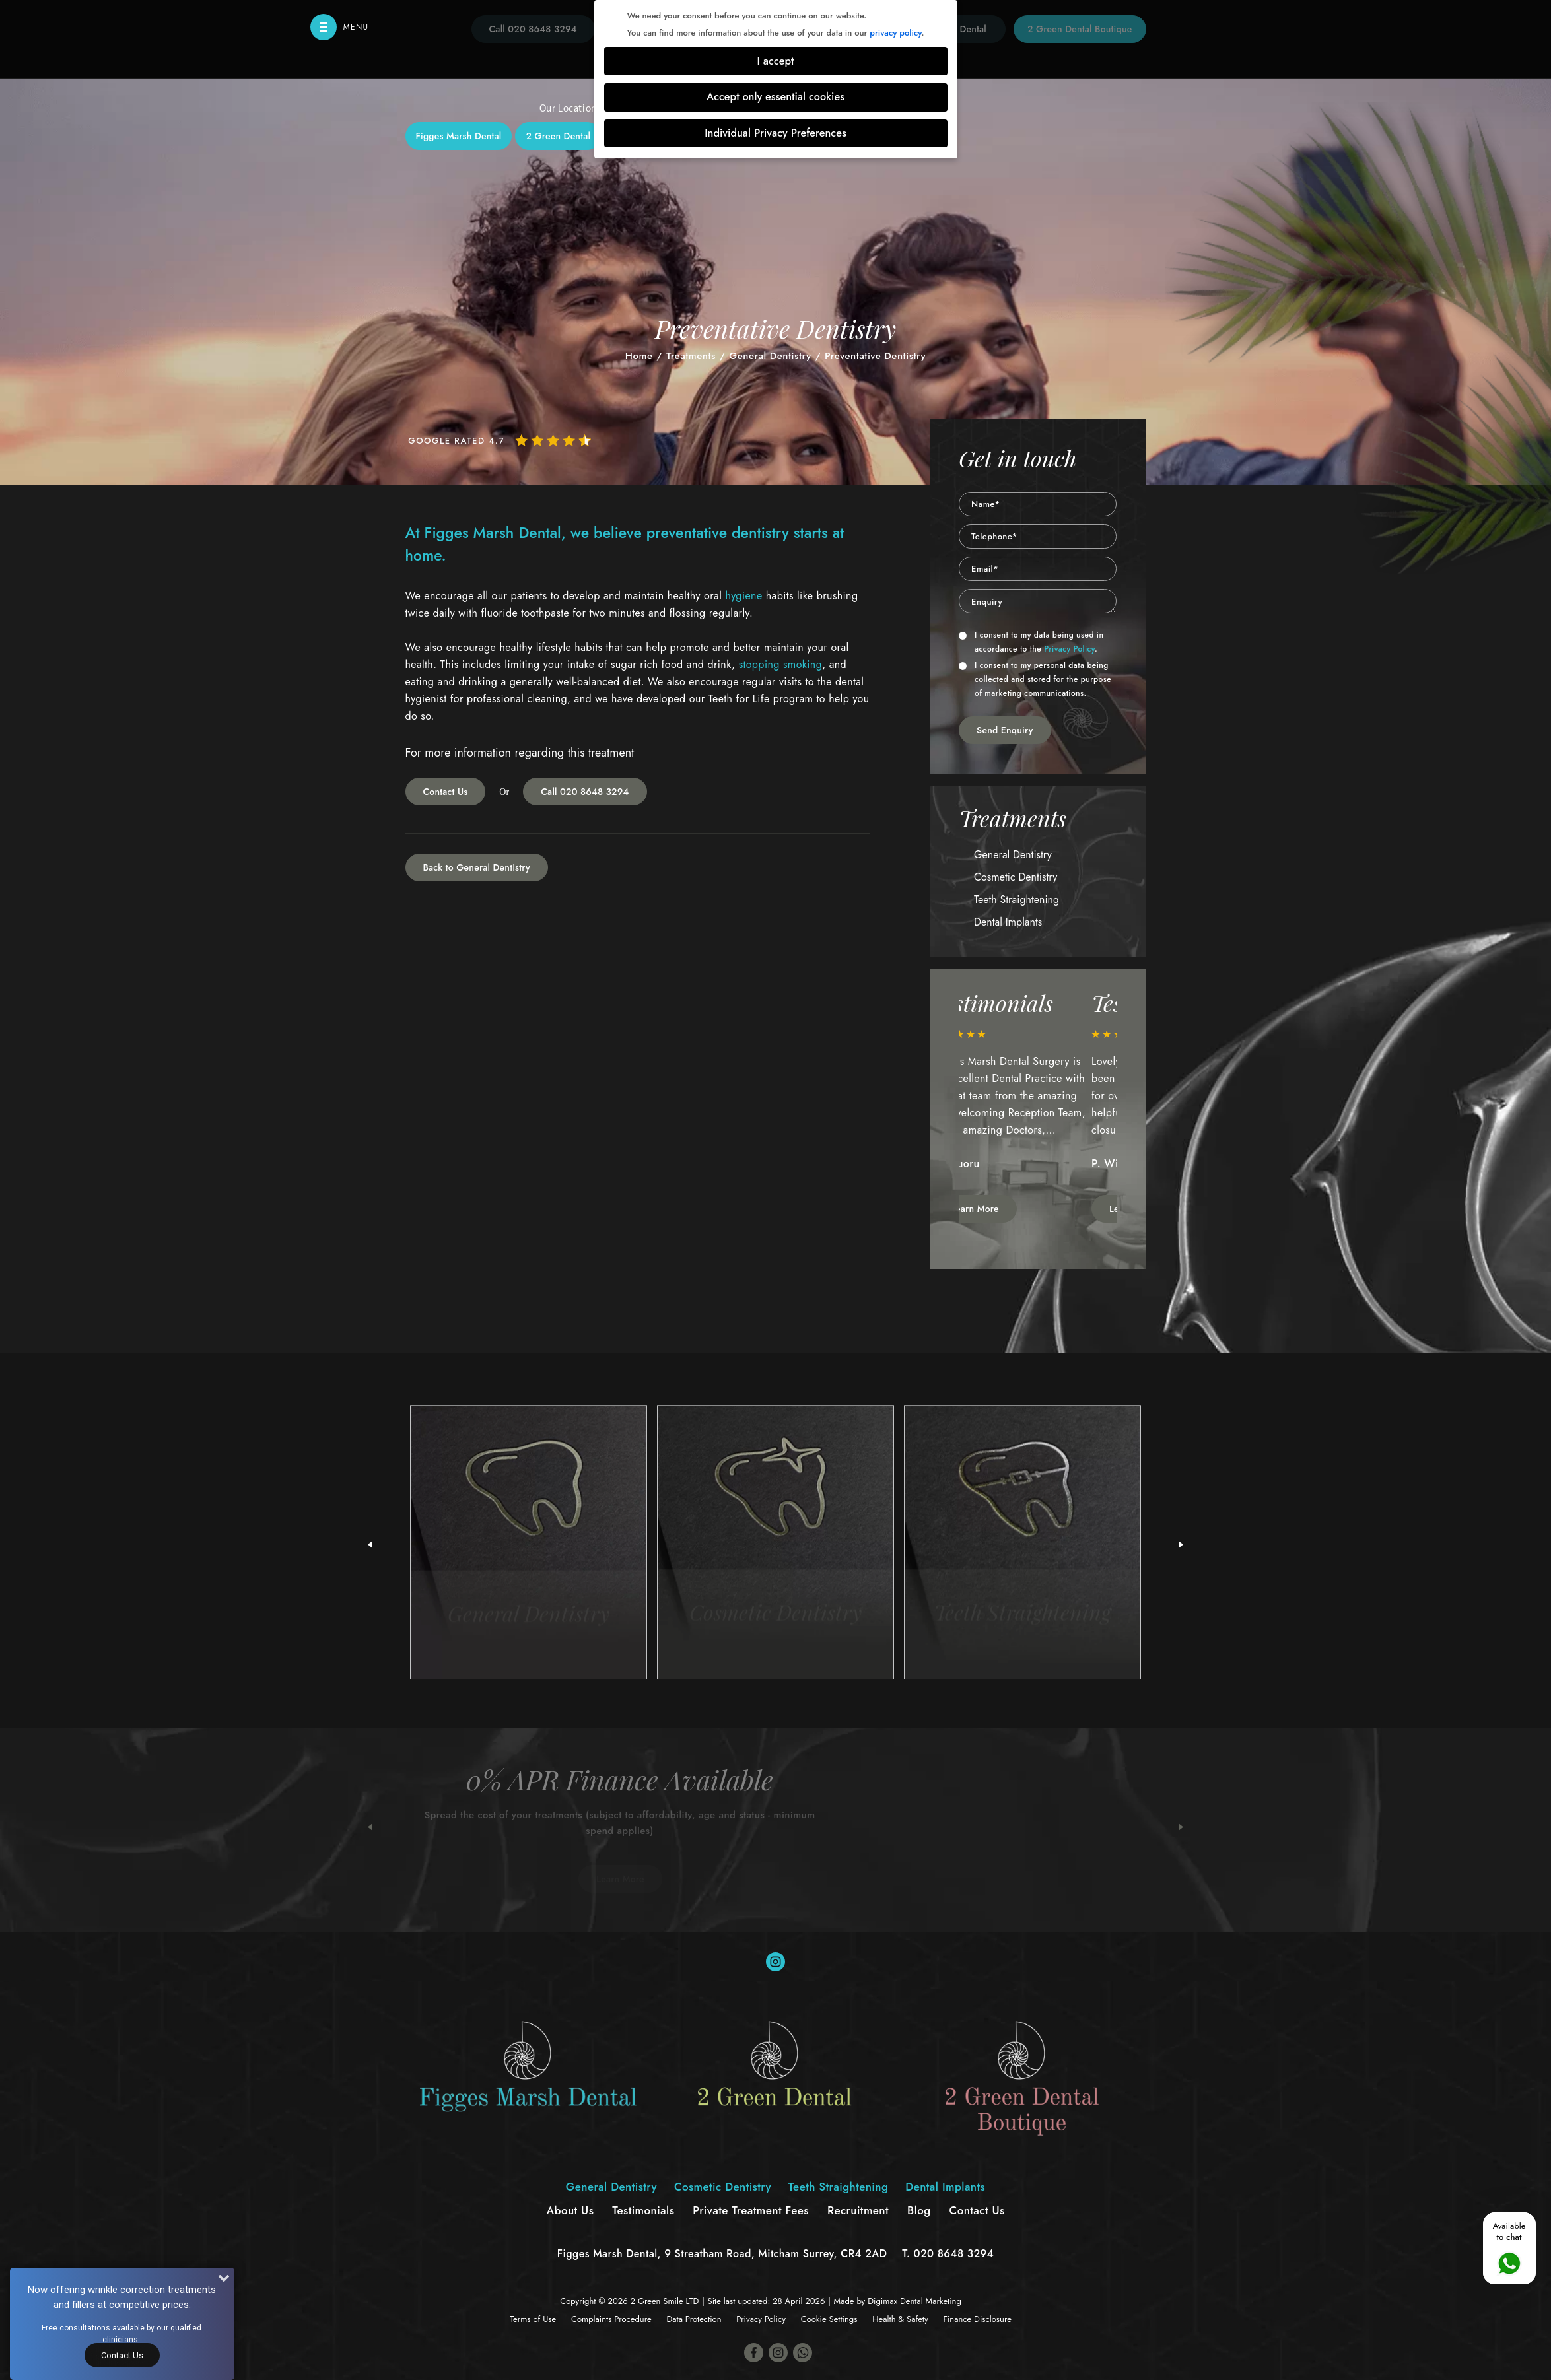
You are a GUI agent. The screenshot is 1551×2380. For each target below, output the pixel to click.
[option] (1038, 1107)
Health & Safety (900, 2319)
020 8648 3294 (954, 2253)
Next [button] (1181, 1827)
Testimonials (643, 2210)
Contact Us (445, 791)
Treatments (691, 356)
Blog (919, 2210)
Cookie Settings (829, 2319)
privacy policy (895, 32)
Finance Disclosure (977, 2319)
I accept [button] (775, 61)
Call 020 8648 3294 (585, 791)
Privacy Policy (1069, 649)
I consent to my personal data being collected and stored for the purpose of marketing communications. (1035, 679)
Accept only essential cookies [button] (775, 96)
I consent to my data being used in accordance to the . (1031, 642)
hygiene (743, 595)
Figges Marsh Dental (459, 136)
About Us (570, 2210)
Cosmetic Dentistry (715, 292)
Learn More (1003, 1208)
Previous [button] (370, 1827)
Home (639, 356)
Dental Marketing (930, 2301)
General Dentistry (597, 292)
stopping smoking (781, 664)
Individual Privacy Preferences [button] (775, 133)
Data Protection (693, 2319)
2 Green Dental (558, 136)
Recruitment (858, 2210)
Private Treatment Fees (751, 2210)
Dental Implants (951, 292)
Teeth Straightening (838, 292)
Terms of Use (533, 2319)
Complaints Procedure (611, 2319)
